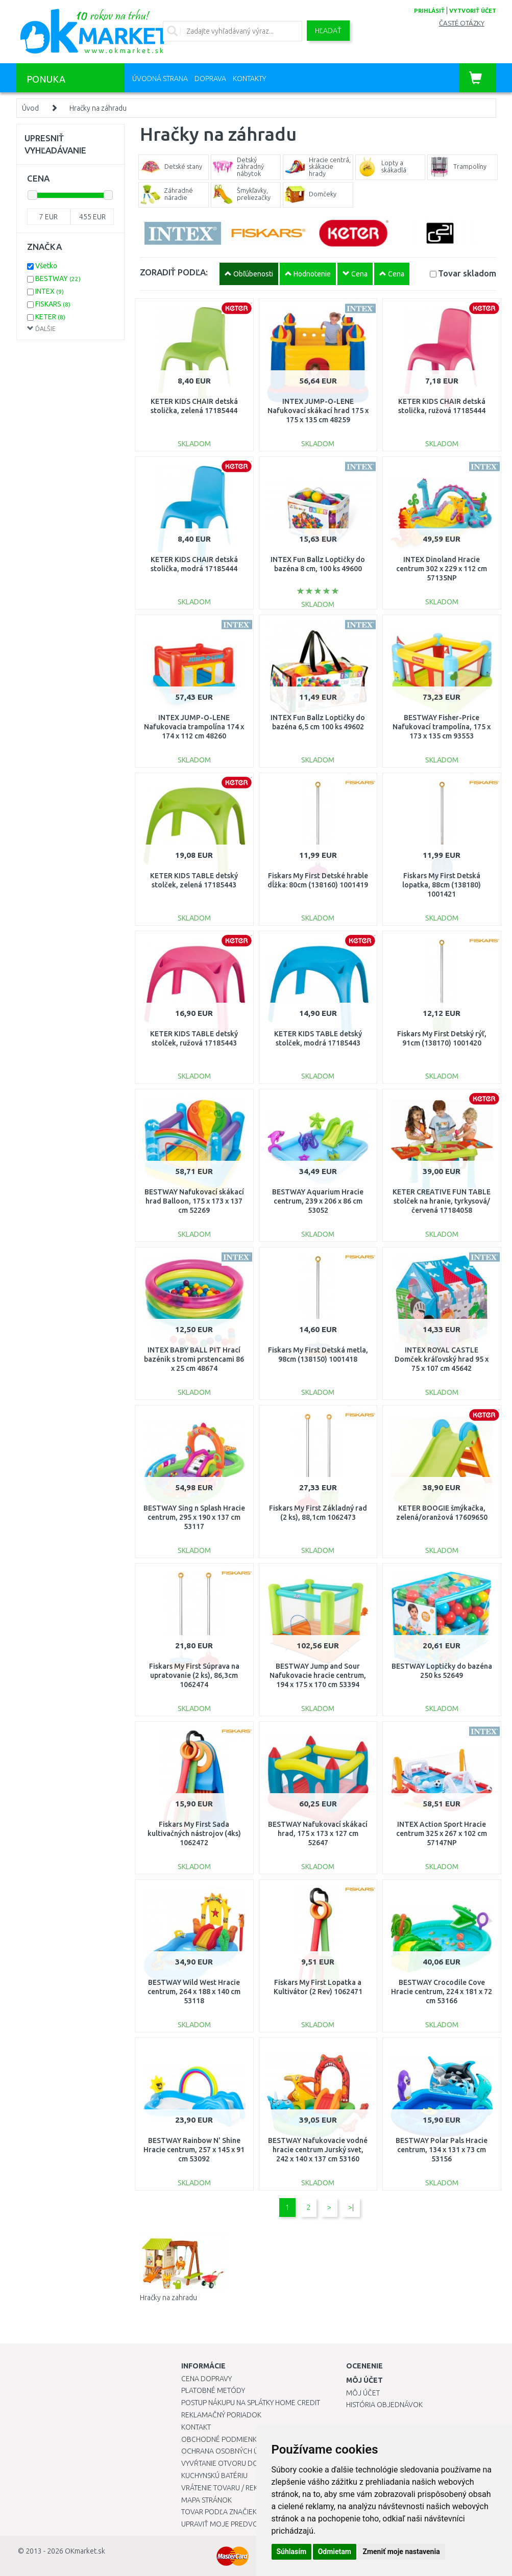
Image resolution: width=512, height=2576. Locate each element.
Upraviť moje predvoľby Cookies (241, 2524)
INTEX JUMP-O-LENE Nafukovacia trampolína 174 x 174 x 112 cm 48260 (194, 726)
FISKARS (52, 304)
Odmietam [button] (334, 2551)
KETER (50, 317)
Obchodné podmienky (220, 2439)
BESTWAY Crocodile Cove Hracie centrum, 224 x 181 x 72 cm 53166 (441, 1991)
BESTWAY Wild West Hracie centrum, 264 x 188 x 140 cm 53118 (194, 1991)
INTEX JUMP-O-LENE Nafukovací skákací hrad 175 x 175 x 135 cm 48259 (318, 410)
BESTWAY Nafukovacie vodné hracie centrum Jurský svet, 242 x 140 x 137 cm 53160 (318, 2149)
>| (351, 2207)
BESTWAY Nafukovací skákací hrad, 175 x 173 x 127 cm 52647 (318, 1833)
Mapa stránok (206, 2500)
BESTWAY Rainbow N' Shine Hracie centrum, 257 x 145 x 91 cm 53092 (194, 2149)
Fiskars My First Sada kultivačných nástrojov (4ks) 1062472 (194, 1833)
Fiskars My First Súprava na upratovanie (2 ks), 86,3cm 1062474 (194, 1675)
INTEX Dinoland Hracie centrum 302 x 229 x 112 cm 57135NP (441, 568)
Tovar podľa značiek (219, 2512)
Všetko (46, 266)
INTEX (49, 291)
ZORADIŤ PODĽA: (174, 272)
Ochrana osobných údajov (231, 2451)
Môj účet (363, 2393)
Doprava (210, 78)
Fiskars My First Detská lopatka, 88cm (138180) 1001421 (441, 885)
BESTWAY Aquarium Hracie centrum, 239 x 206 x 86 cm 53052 (317, 1201)
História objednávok (384, 2405)
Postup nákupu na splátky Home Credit (250, 2403)
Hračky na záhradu (98, 108)
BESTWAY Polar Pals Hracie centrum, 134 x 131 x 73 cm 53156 (441, 2149)
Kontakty (249, 78)
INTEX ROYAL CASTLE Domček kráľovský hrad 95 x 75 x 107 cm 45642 (442, 1359)
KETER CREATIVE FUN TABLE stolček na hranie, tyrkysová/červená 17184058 (442, 1201)
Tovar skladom (467, 273)
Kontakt (196, 2427)
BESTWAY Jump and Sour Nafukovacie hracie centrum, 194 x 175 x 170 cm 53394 (318, 1675)
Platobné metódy (213, 2390)
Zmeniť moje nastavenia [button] (401, 2551)
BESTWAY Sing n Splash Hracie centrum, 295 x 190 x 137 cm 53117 (194, 1517)
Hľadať (328, 31)
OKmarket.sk (85, 2551)
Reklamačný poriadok (221, 2415)
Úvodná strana (160, 78)
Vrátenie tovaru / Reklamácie (234, 2488)
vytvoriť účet (472, 11)
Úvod (30, 108)
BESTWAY (58, 278)
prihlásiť (429, 11)
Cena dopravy (206, 2379)
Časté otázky (461, 23)
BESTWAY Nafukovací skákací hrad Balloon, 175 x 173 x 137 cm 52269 (194, 1201)
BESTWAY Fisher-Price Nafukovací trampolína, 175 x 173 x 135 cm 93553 (442, 726)
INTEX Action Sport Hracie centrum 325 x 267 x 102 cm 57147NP (441, 1833)
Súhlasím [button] (292, 2551)
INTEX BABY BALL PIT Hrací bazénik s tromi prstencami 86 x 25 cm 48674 (194, 1359)
